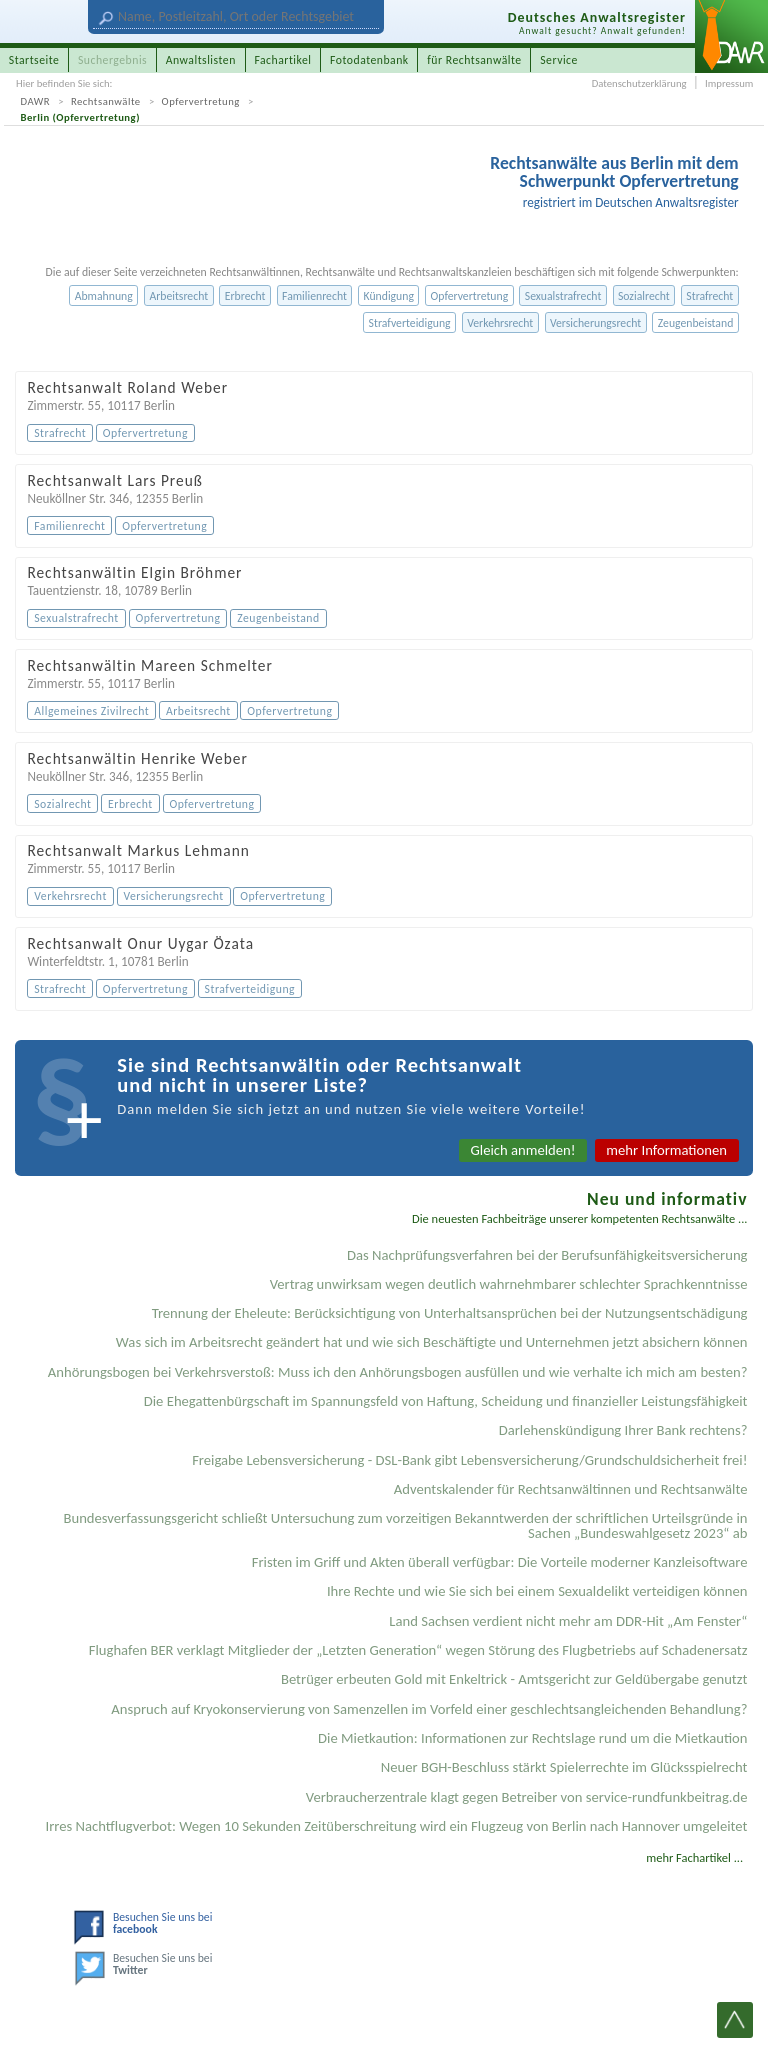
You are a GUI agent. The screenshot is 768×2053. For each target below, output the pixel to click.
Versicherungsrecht (595, 323)
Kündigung (389, 296)
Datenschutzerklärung (639, 83)
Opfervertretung (201, 101)
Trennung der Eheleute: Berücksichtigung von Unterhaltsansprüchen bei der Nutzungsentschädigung (450, 1313)
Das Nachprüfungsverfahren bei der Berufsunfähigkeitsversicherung (547, 1255)
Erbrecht (245, 296)
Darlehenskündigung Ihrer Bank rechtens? (623, 1430)
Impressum (729, 83)
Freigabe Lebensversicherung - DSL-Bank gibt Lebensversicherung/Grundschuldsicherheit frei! (469, 1460)
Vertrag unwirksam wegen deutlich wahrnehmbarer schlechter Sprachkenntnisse (509, 1284)
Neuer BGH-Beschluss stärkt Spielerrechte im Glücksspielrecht (564, 1767)
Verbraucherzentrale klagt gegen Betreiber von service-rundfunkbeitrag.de (527, 1797)
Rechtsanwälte (106, 101)
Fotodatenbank (369, 60)
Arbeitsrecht (178, 296)
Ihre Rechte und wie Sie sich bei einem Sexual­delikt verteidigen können (537, 1591)
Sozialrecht (644, 296)
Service (559, 60)
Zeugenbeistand (696, 323)
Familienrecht (314, 296)
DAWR (36, 101)
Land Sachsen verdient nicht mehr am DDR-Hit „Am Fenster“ (568, 1621)
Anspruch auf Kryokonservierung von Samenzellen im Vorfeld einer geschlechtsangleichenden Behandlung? (429, 1709)
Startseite (34, 60)
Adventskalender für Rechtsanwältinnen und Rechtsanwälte (571, 1489)
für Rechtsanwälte (474, 60)
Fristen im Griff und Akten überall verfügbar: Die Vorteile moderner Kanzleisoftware (500, 1562)
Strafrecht (709, 296)
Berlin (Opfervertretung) (81, 117)
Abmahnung (104, 296)
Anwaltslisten (201, 60)
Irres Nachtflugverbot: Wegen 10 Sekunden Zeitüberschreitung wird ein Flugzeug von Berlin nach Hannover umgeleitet (397, 1826)
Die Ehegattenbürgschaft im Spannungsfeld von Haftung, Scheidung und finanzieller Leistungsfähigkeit (446, 1401)
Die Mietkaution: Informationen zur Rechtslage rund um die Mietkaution (532, 1738)
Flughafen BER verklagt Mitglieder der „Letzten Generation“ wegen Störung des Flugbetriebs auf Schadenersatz (418, 1650)
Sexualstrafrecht (563, 296)
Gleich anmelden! (523, 1150)
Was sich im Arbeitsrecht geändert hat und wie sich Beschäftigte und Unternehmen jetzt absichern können (432, 1342)
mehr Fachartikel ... (694, 1857)
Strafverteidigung (410, 323)
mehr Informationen (666, 1150)
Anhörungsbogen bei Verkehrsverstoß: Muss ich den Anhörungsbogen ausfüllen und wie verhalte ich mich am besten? (398, 1372)
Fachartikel (282, 60)
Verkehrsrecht (500, 323)
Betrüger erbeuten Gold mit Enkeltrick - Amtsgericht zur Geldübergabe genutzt (514, 1679)
